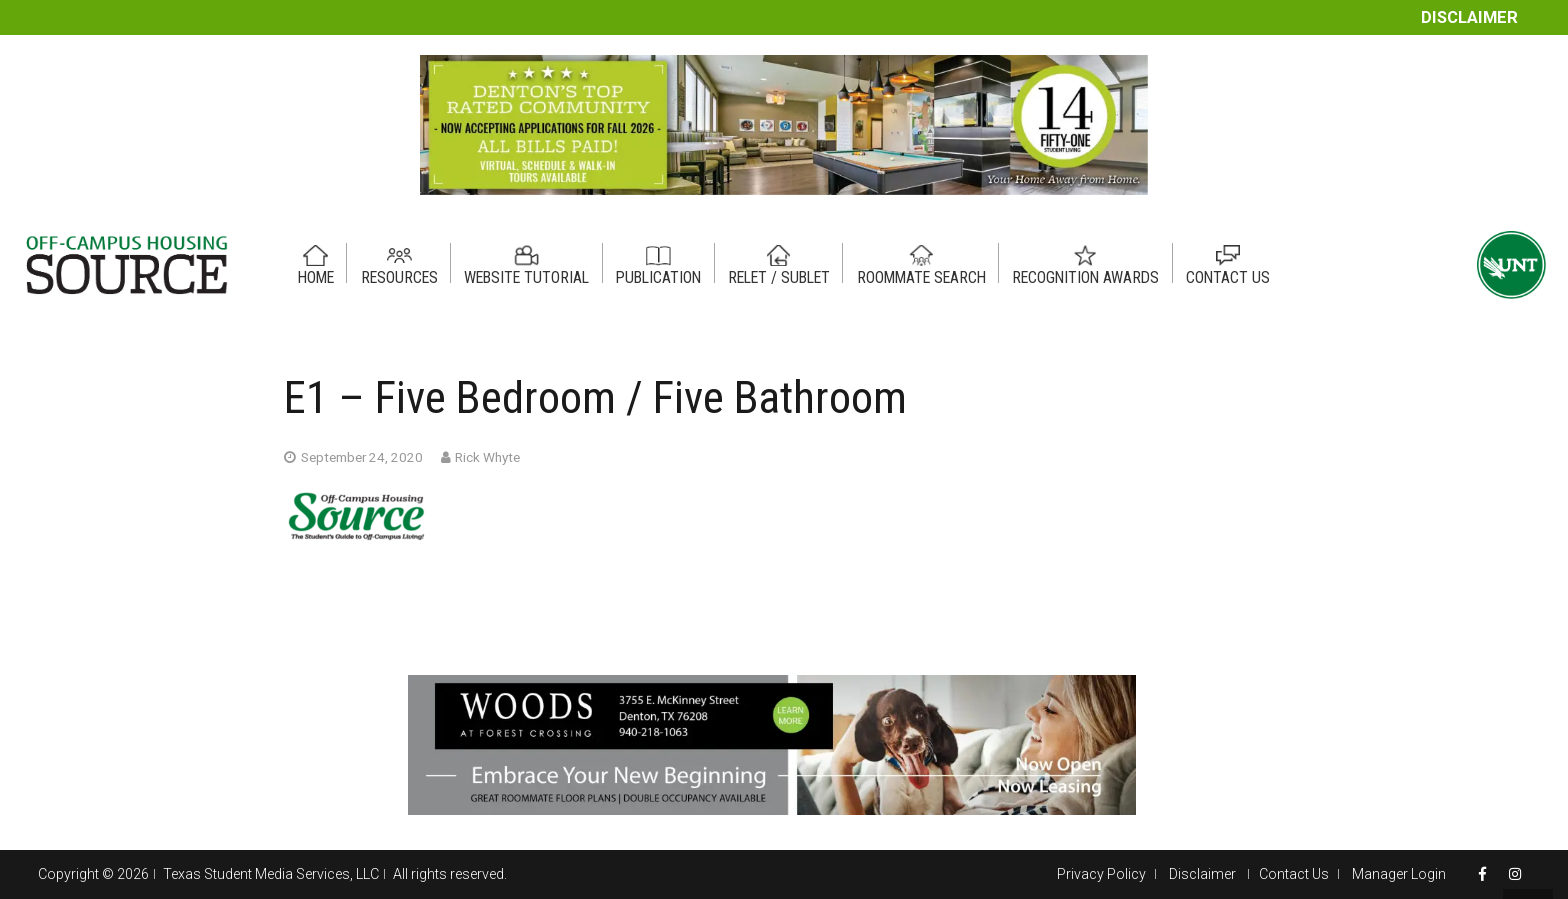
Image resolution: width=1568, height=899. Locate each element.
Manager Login (1399, 874)
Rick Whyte (487, 457)
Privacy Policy (1101, 874)
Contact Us (1294, 874)
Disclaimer (1469, 17)
